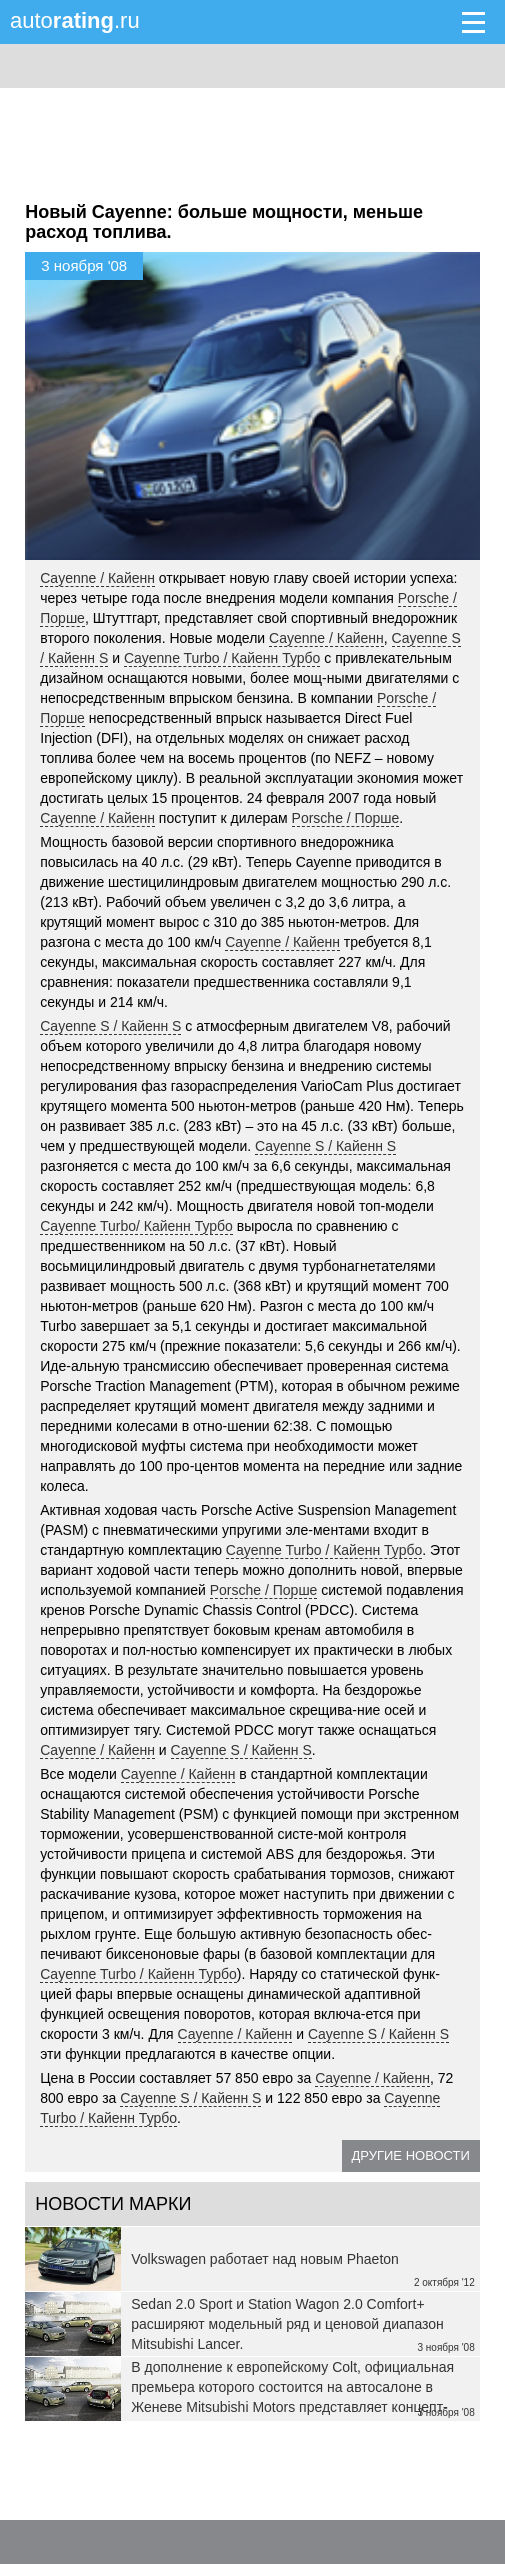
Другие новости (411, 2155)
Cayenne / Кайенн (97, 578)
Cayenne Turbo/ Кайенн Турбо (136, 1226)
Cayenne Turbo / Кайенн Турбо (222, 658)
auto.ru (75, 20)
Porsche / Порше (346, 818)
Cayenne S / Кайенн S (110, 1026)
